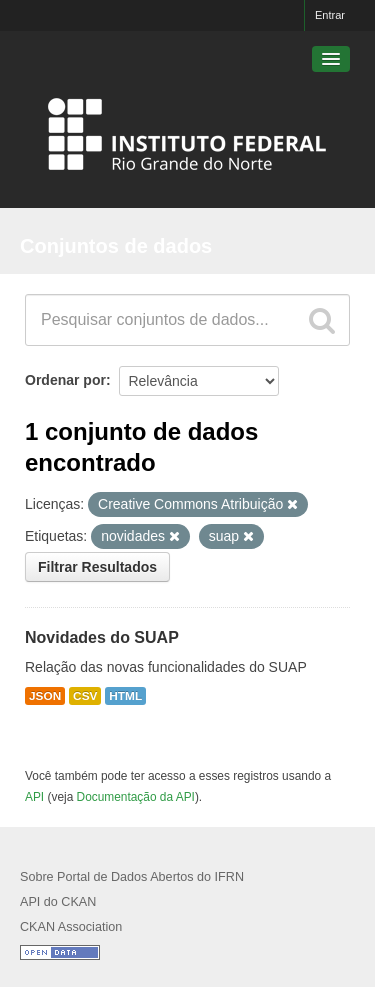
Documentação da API (136, 797)
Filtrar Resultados (97, 567)
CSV (85, 696)
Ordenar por (65, 380)
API (34, 797)
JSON (45, 696)
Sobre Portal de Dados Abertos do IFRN (132, 877)
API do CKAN (58, 902)
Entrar (330, 15)
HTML (125, 696)
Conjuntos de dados (116, 246)
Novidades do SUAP (102, 637)
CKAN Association (71, 927)
